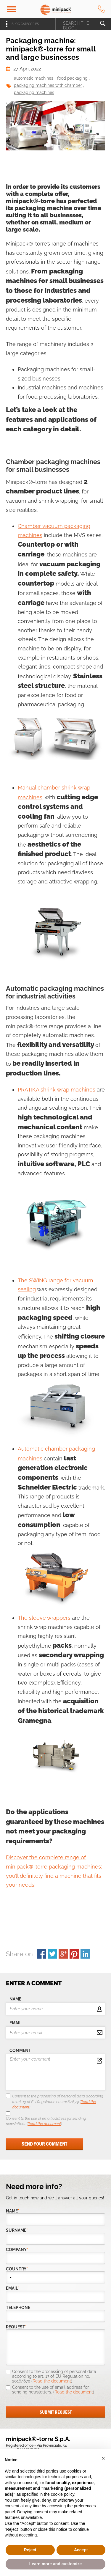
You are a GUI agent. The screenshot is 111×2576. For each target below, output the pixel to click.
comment (20, 2050)
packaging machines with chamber (48, 85)
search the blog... (76, 25)
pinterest (74, 1954)
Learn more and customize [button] (55, 2563)
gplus (63, 1954)
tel (101, 8)
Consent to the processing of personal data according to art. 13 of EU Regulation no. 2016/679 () (57, 2101)
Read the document (44, 2123)
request (16, 2327)
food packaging (72, 78)
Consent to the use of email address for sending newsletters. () (46, 2121)
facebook (41, 1954)
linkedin (85, 1954)
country (17, 2269)
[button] (103, 2458)
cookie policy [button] (62, 2494)
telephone (18, 2307)
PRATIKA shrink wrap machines (56, 1089)
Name (12, 2211)
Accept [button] (81, 2549)
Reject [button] (30, 2549)
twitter (52, 1954)
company (17, 2250)
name (15, 1999)
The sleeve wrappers (44, 1618)
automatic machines (33, 78)
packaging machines (34, 92)
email (15, 2022)
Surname (17, 2230)
